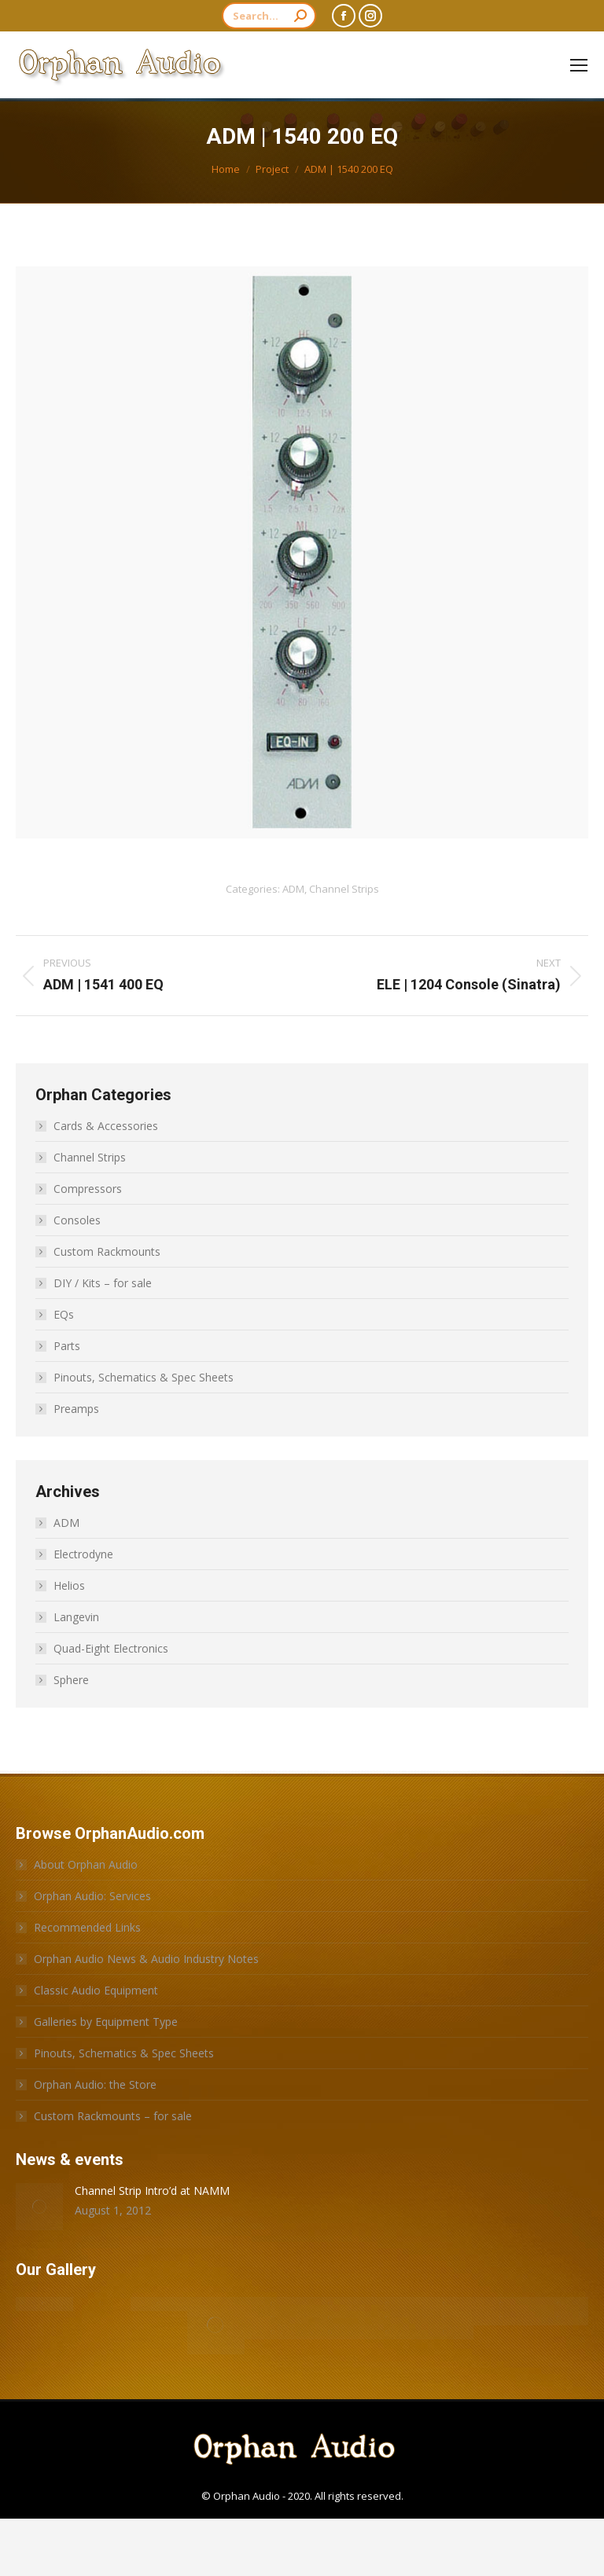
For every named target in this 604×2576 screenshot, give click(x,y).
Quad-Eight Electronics (110, 1648)
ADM (293, 889)
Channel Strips (344, 889)
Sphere (71, 1679)
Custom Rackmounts (106, 1251)
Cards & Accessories (105, 1125)
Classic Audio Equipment (96, 1990)
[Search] (269, 15)
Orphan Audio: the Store (95, 2084)
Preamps (76, 1408)
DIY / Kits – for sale (102, 1282)
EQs (63, 1314)
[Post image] (39, 2206)
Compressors (87, 1188)
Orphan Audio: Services (92, 1895)
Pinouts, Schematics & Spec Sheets (143, 1377)
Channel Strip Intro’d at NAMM (152, 2190)
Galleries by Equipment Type (106, 2021)
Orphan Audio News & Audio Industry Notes (146, 1958)
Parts (66, 1345)
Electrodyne (83, 1554)
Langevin (76, 1616)
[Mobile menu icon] (578, 65)
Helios (69, 1585)
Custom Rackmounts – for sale (113, 2115)
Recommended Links (87, 1927)
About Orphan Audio (86, 1864)
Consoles (77, 1220)
